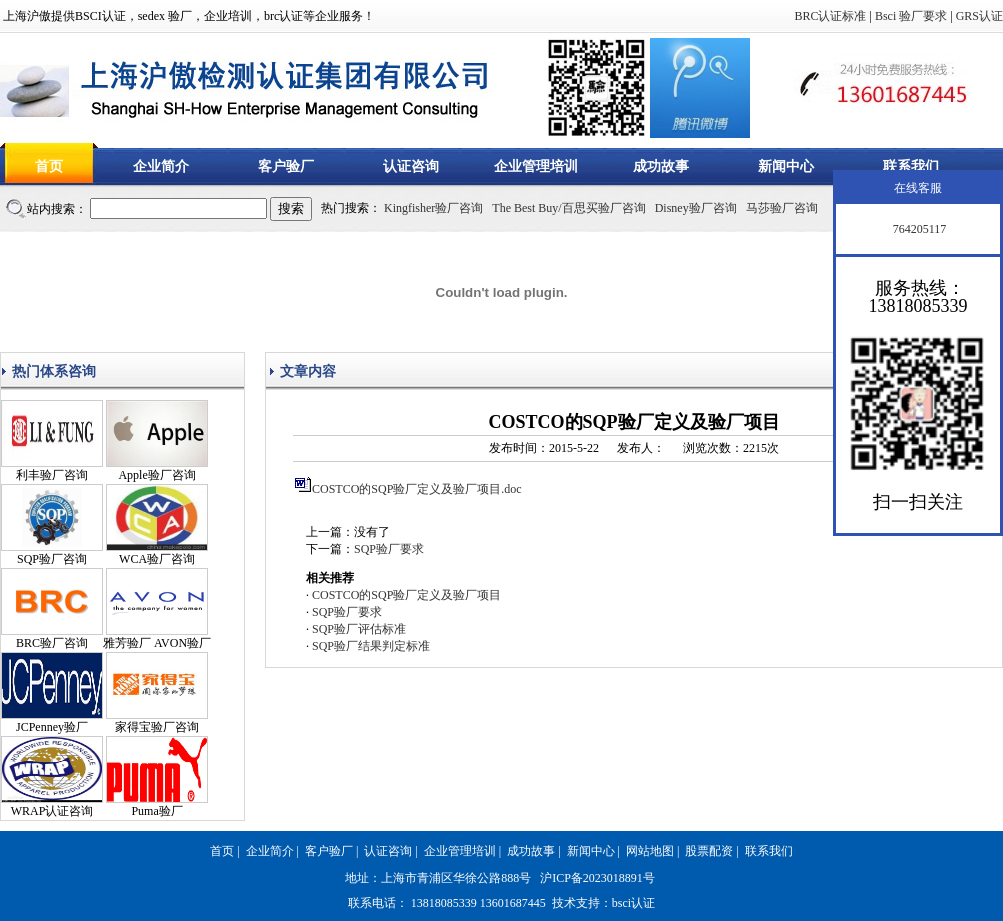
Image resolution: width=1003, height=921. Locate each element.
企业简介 (161, 166)
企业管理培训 (536, 166)
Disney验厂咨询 (696, 208)
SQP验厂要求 (389, 549)
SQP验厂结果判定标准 (371, 646)
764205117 (918, 229)
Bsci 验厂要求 (911, 16)
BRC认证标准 (830, 16)
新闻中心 (786, 166)
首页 (49, 166)
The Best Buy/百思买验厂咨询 (568, 208)
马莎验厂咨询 (782, 208)
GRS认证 (979, 16)
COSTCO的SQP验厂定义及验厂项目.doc (417, 489)
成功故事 (661, 166)
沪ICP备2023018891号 (597, 878)
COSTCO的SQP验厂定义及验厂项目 (406, 595)
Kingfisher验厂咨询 (433, 208)
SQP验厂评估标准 (359, 629)
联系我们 (911, 166)
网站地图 (650, 851)
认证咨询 (411, 166)
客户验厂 (286, 166)
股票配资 (709, 851)
